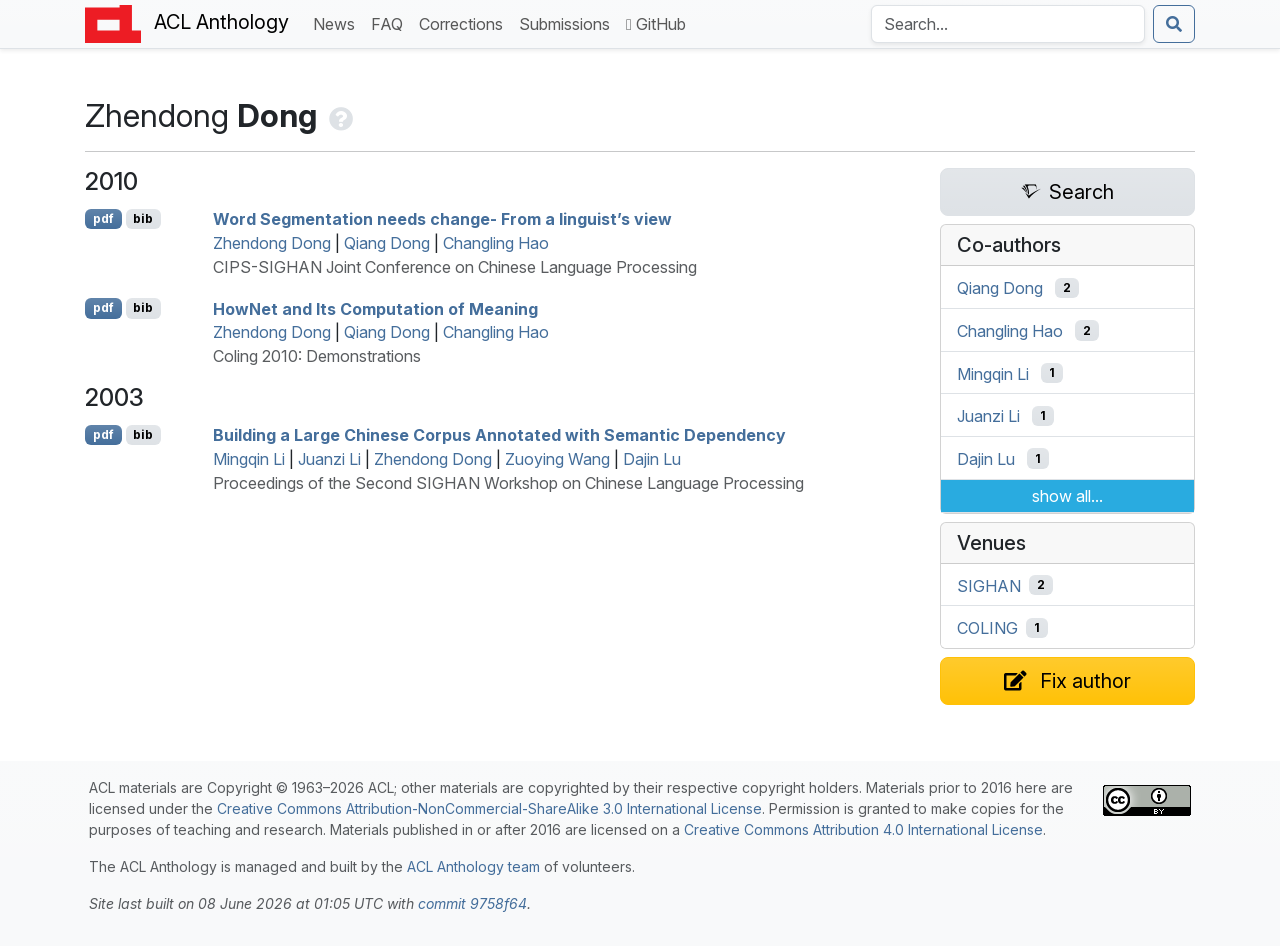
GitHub (656, 24)
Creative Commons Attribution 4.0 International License (863, 829)
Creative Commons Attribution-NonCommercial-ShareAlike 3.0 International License (489, 808)
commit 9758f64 (472, 903)
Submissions (568, 22)
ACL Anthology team (473, 866)
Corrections (465, 22)
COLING (987, 628)
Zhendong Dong (272, 243)
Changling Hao (496, 243)
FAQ (391, 22)
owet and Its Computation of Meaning (375, 308)
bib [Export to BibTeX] (143, 218)
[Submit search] (1174, 24)
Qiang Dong (387, 243)
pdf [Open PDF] (103, 218)
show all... (1067, 496)
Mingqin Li (249, 459)
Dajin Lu (652, 459)
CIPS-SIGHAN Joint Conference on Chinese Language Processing (455, 267)
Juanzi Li (329, 459)
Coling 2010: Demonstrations (317, 356)
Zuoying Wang (557, 459)
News (338, 22)
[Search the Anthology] (1008, 24)
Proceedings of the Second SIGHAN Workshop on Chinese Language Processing (508, 483)
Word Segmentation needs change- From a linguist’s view (442, 219)
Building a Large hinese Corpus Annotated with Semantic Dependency (499, 435)
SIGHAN (989, 585)
